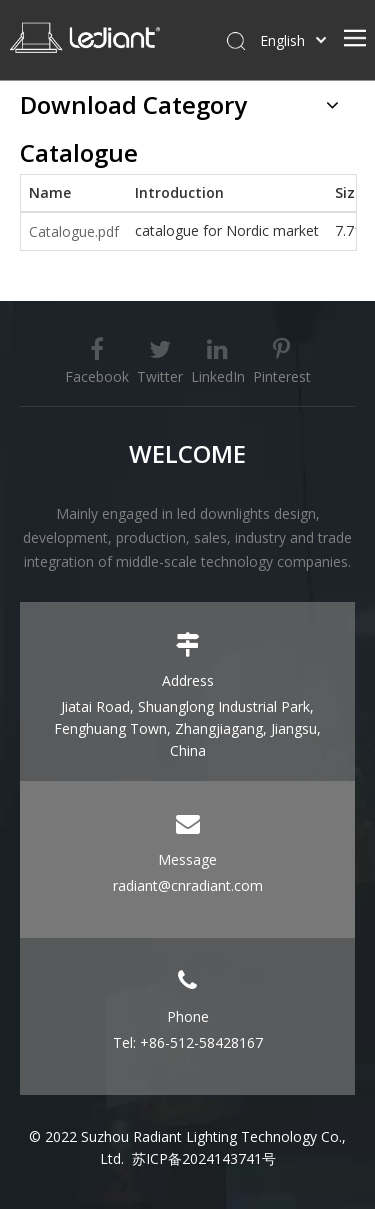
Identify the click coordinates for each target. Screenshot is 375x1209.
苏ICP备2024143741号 (204, 1158)
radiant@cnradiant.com (188, 885)
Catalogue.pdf (74, 231)
